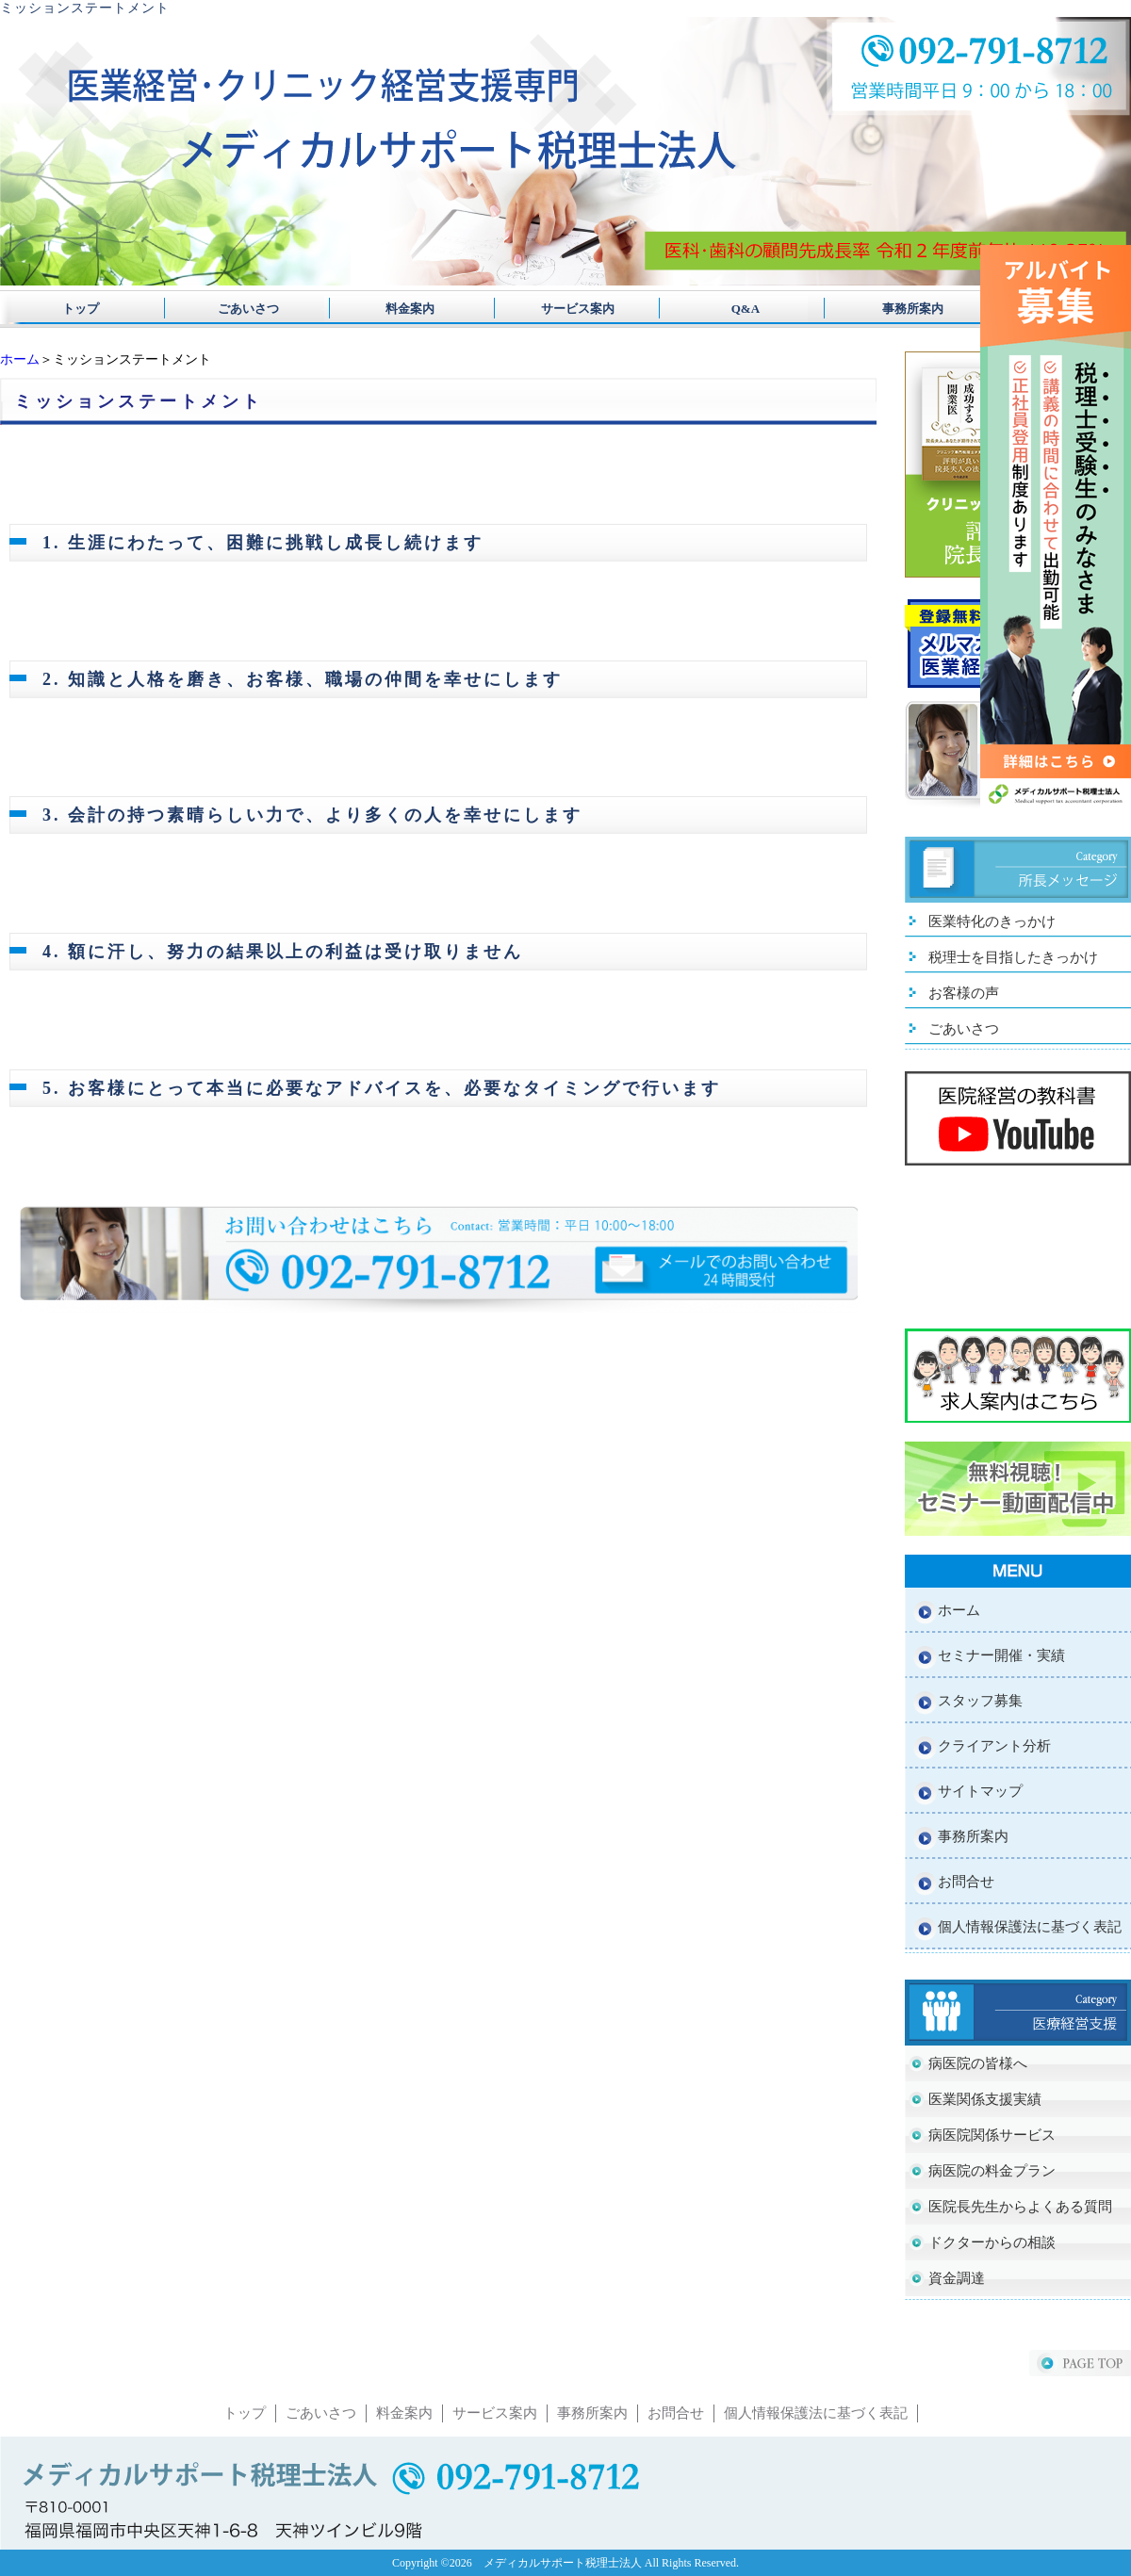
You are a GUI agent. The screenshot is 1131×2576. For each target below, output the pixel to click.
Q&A (727, 309)
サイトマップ (980, 1791)
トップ (80, 309)
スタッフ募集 (980, 1700)
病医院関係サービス (992, 2135)
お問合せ (966, 1881)
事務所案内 (888, 309)
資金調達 (956, 2278)
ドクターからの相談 (992, 2242)
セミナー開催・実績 (1001, 1655)
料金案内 (403, 309)
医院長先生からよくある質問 (1020, 2206)
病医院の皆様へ (977, 2063)
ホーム (20, 359)
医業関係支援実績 (984, 2099)
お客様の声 (963, 993)
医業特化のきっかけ (992, 921)
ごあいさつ (242, 309)
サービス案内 (565, 309)
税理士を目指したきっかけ (1013, 957)
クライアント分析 (994, 1745)
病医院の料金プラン (992, 2170)
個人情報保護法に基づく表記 (1030, 1926)
